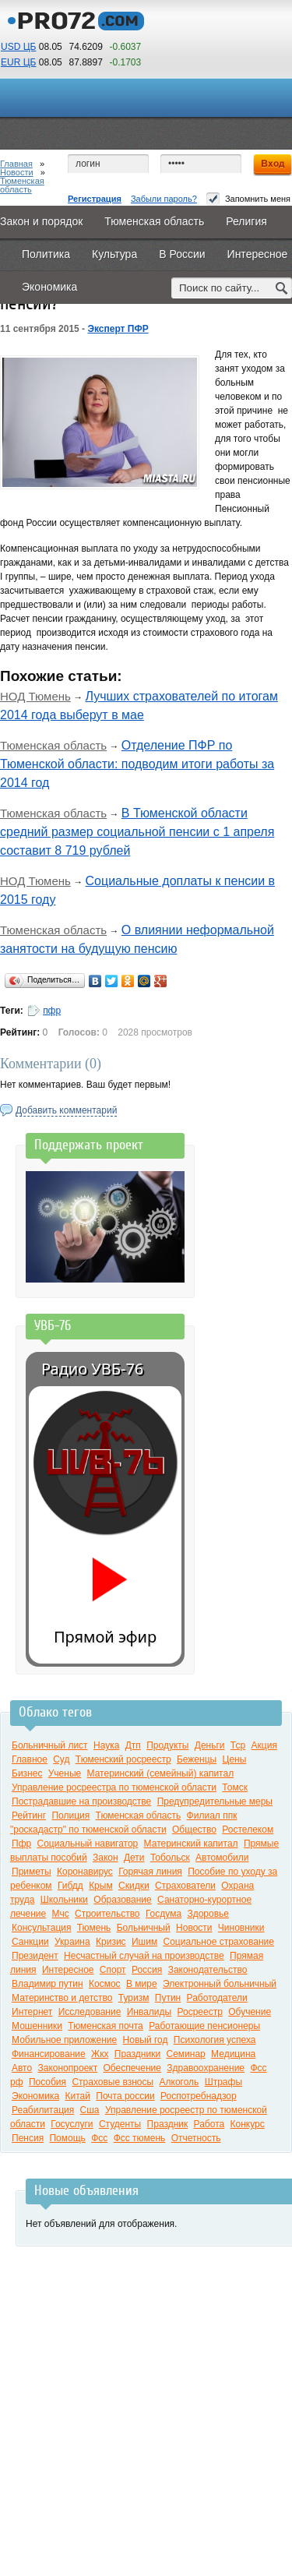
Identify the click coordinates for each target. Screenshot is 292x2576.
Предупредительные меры (215, 1801)
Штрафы (223, 2082)
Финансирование (49, 2053)
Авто (22, 2068)
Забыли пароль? (164, 198)
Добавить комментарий (66, 1110)
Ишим (144, 1941)
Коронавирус (85, 1871)
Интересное (68, 1969)
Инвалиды (149, 2011)
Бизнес (27, 1773)
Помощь (67, 2138)
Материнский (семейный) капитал (160, 1773)
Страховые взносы (112, 2082)
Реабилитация (43, 2110)
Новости (16, 172)
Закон (105, 1857)
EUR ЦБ (18, 62)
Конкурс (247, 2124)
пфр (52, 1010)
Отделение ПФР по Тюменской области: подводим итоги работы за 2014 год (137, 764)
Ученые (64, 1773)
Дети (134, 1857)
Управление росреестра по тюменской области (114, 1787)
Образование (122, 1899)
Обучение (249, 2011)
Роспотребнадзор (198, 2096)
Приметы (31, 1871)
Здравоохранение (206, 2068)
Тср (237, 1745)
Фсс (99, 2138)
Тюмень (94, 1927)
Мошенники (37, 2025)
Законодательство (208, 1969)
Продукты (167, 1745)
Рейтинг (29, 1815)
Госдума (163, 1913)
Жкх (99, 2053)
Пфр (21, 1843)
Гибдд (70, 1885)
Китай (77, 2096)
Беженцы (196, 1759)
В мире (141, 1983)
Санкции (30, 1941)
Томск (235, 1787)
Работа (209, 2124)
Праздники (137, 2053)
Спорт (113, 1969)
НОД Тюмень (35, 696)
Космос (105, 1983)
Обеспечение (132, 2068)
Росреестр (200, 2011)
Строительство (107, 1913)
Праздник (167, 2124)
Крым (101, 1885)
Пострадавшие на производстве (81, 1801)
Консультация (41, 1927)
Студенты (120, 2124)
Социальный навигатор (88, 1843)
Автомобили (221, 1857)
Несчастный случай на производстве (144, 1955)
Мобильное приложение (64, 2039)
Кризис (111, 1941)
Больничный (144, 1927)
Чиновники (241, 1927)
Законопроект (68, 2068)
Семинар (185, 2053)
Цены (235, 1759)
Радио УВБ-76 (92, 1368)
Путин (168, 1997)
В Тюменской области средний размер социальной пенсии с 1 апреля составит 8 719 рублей (137, 831)
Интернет (32, 2011)
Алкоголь (179, 2082)
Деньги (210, 1745)
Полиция (70, 1815)
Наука (106, 1745)
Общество (194, 1829)
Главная (16, 163)
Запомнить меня (248, 199)
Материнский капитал (191, 1843)
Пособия (47, 2082)
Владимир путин (47, 1983)
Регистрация (94, 198)
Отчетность (196, 2138)
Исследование (89, 2011)
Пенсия (28, 2138)
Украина (72, 1941)
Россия (147, 1969)
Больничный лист (50, 1745)
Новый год (145, 2039)
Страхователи (185, 1885)
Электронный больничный (219, 1983)
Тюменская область (22, 185)
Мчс (60, 1913)
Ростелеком (247, 1829)
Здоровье (208, 1913)
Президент (35, 1955)
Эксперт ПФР (117, 328)
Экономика (35, 2096)
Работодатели (217, 1997)
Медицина (233, 2053)
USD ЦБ (18, 46)
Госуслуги (72, 2124)
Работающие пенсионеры (204, 2025)
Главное (29, 1759)
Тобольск (170, 1857)
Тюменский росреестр (123, 1759)
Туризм (134, 1997)
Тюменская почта (105, 2025)
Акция (264, 1745)
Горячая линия (150, 1871)
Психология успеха (215, 2039)
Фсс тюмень (140, 2138)
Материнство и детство (62, 1997)
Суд (61, 1759)
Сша (90, 2110)
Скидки (134, 1885)
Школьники (64, 1899)
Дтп (133, 1745)
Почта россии (125, 2096)
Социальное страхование (219, 1941)
